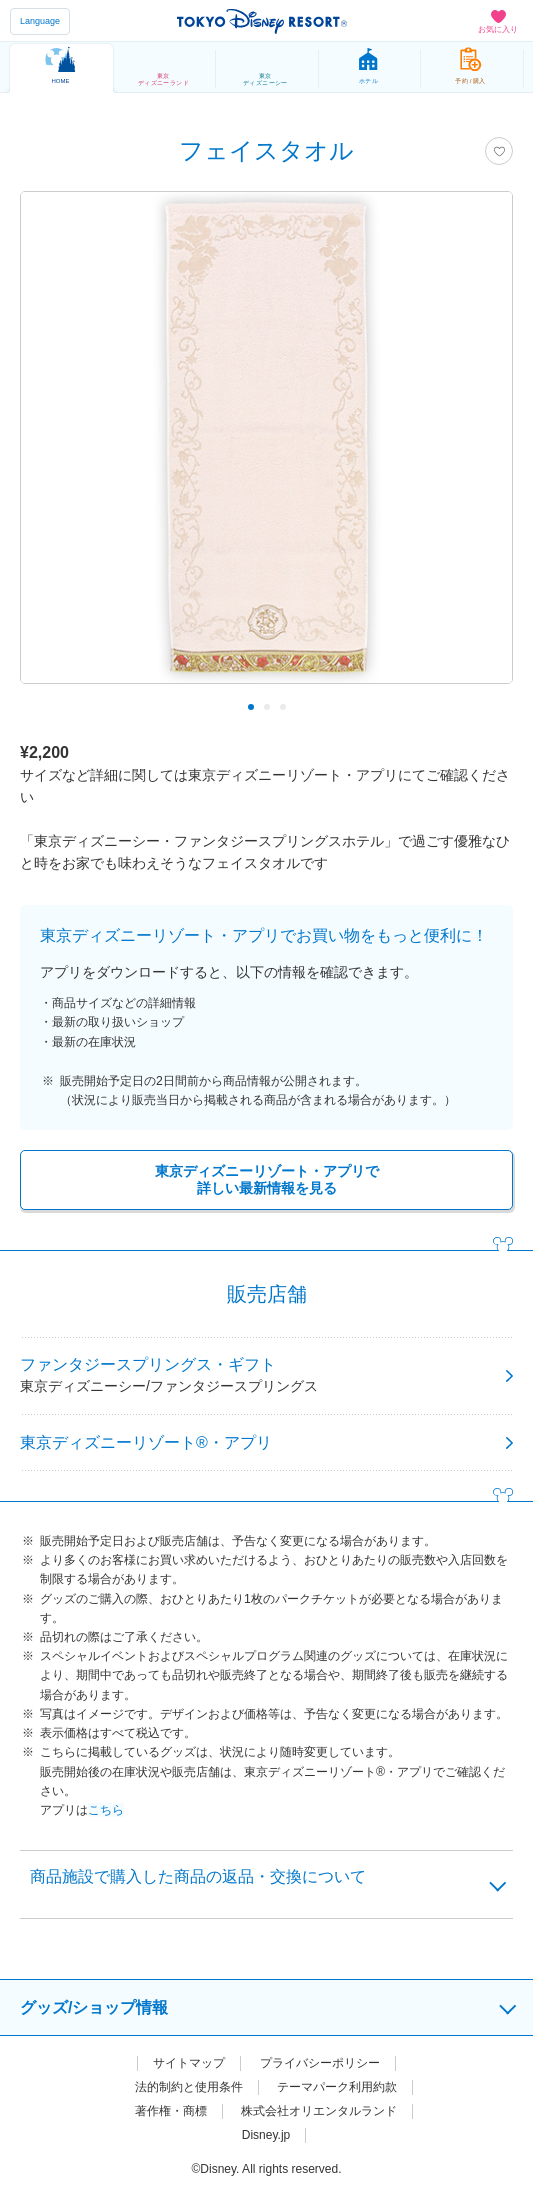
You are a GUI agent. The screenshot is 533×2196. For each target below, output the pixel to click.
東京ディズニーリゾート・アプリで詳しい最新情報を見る (267, 1179)
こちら (106, 1810)
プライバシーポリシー (320, 2063)
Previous (49, 707)
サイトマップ (189, 2063)
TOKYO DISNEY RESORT (262, 21)
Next (484, 707)
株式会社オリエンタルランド (319, 2111)
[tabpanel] (266, 447)
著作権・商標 (171, 2111)
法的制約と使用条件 (189, 2087)
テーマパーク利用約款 (337, 2087)
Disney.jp (266, 2135)
